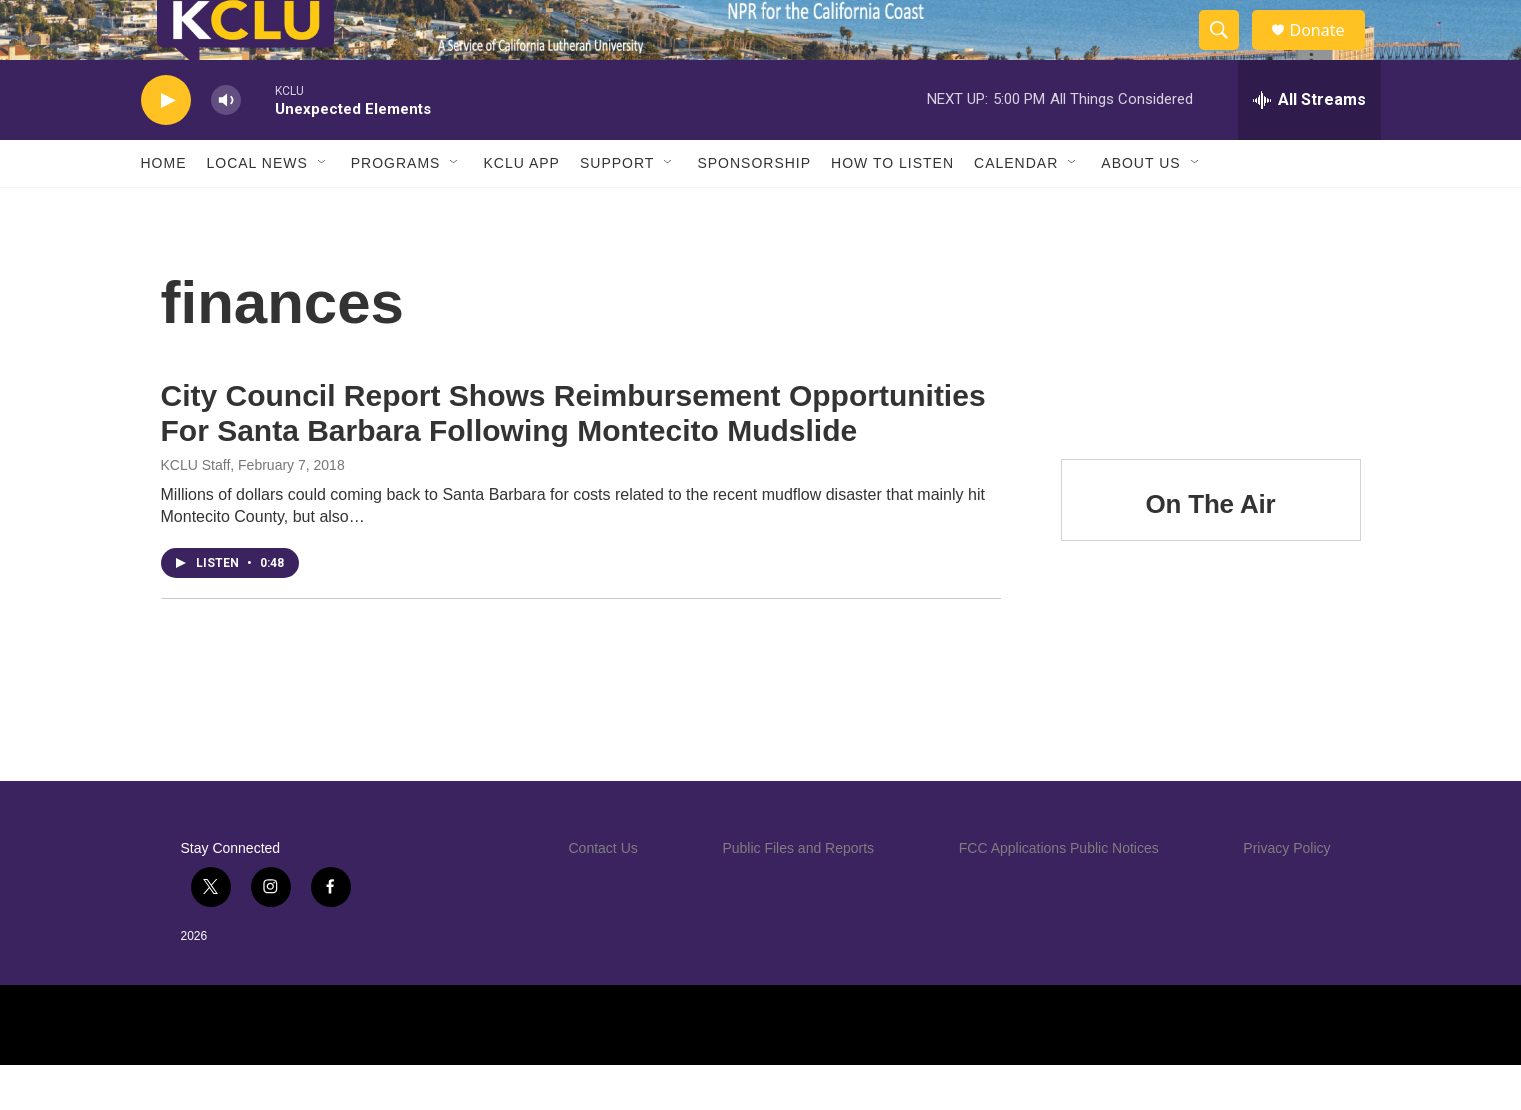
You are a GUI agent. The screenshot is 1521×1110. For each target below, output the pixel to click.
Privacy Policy (1286, 893)
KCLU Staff (196, 510)
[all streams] (1309, 145)
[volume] (226, 145)
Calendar (1016, 208)
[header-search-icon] (1229, 53)
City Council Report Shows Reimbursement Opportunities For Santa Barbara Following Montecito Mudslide (573, 458)
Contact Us (603, 893)
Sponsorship (754, 208)
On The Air (1211, 549)
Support (617, 208)
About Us (1140, 208)
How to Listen (892, 208)
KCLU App (521, 208)
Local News (257, 208)
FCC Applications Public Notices (1059, 893)
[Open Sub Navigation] (323, 208)
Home (164, 208)
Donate (1330, 52)
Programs (396, 208)
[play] (166, 145)
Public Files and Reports (798, 893)
